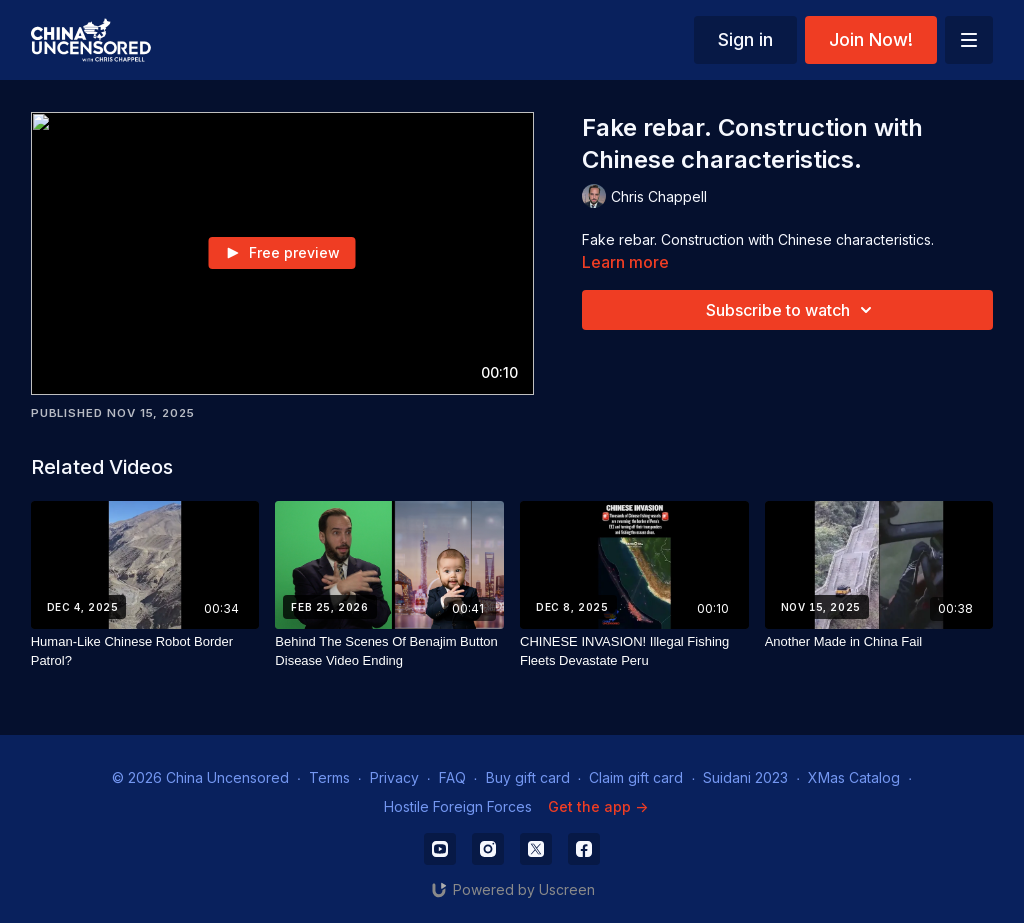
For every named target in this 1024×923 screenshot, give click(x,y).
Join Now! (871, 39)
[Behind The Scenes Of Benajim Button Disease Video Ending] (389, 651)
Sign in (745, 39)
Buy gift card (528, 777)
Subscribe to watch (792, 310)
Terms (329, 777)
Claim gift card (636, 777)
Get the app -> (598, 806)
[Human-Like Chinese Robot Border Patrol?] (145, 651)
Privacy (394, 777)
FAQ (452, 777)
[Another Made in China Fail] (879, 642)
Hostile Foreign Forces (458, 806)
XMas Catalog (854, 777)
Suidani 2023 (745, 777)
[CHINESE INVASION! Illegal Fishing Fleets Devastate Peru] (634, 651)
